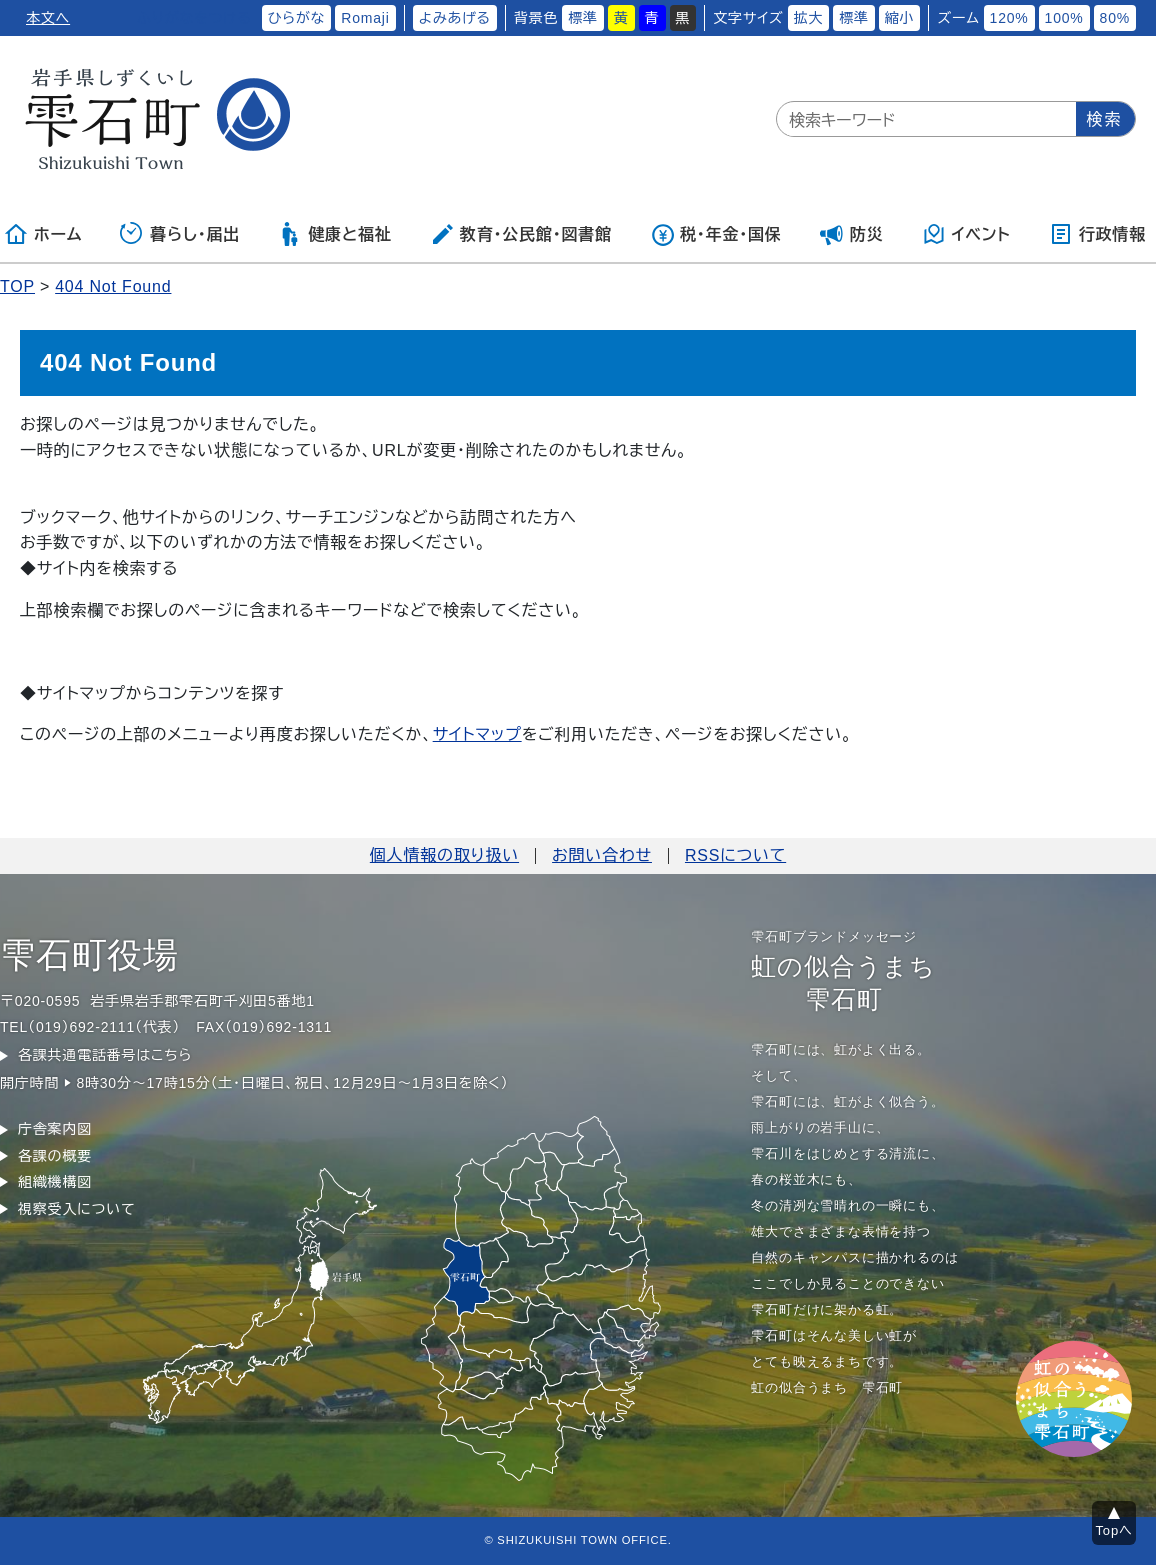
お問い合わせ (602, 855)
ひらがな (297, 18)
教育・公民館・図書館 (521, 234)
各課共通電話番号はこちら (105, 1055)
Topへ (1114, 1530)
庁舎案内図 (55, 1129)
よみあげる (455, 18)
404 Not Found (113, 286)
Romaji (365, 18)
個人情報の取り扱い (444, 855)
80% (1115, 18)
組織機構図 (55, 1182)
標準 (583, 18)
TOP (17, 286)
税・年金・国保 (716, 234)
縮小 (900, 18)
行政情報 (1097, 234)
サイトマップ (477, 734)
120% (1009, 18)
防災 (852, 234)
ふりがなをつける (194, 18)
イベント (966, 234)
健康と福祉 (334, 234)
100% (1064, 18)
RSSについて (735, 855)
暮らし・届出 (180, 234)
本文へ (48, 18)
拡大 (809, 18)
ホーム (43, 234)
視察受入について (76, 1209)
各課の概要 (55, 1156)
